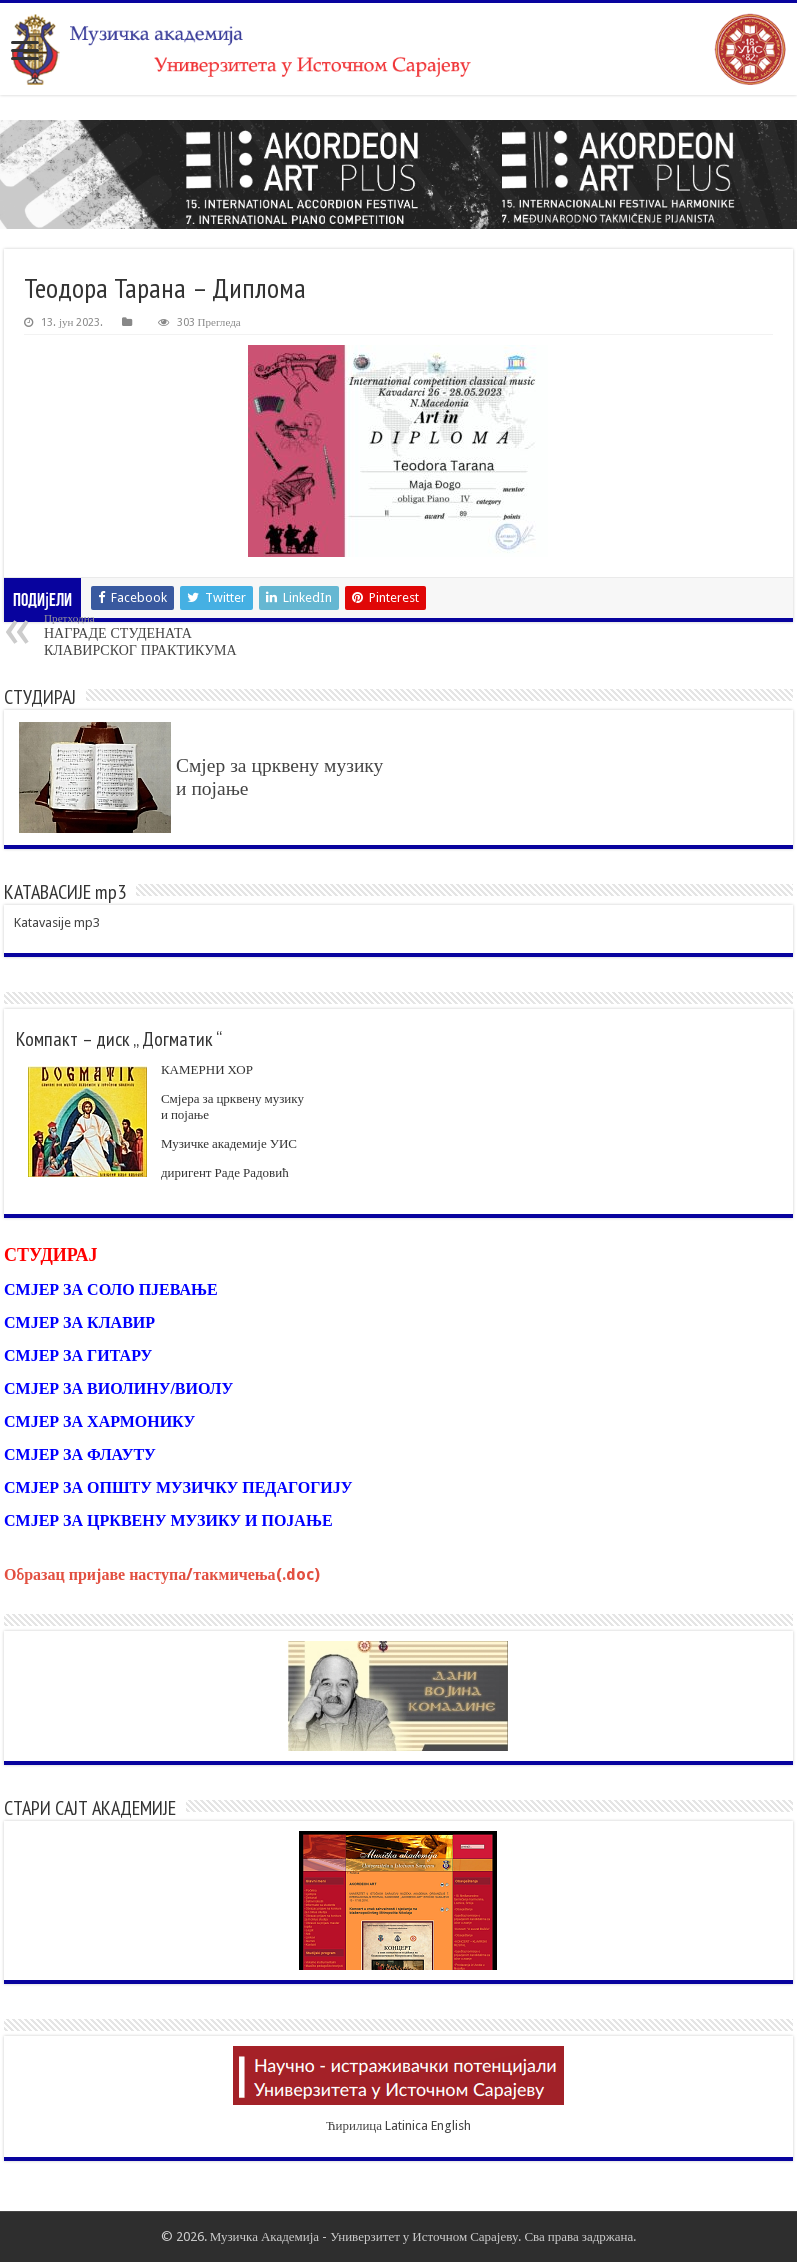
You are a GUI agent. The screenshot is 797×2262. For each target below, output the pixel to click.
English (451, 2125)
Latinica (406, 2125)
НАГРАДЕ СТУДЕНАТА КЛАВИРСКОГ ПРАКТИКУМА (146, 635)
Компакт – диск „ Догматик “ (119, 1039)
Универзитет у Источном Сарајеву (424, 2236)
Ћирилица (354, 2125)
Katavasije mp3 (57, 922)
